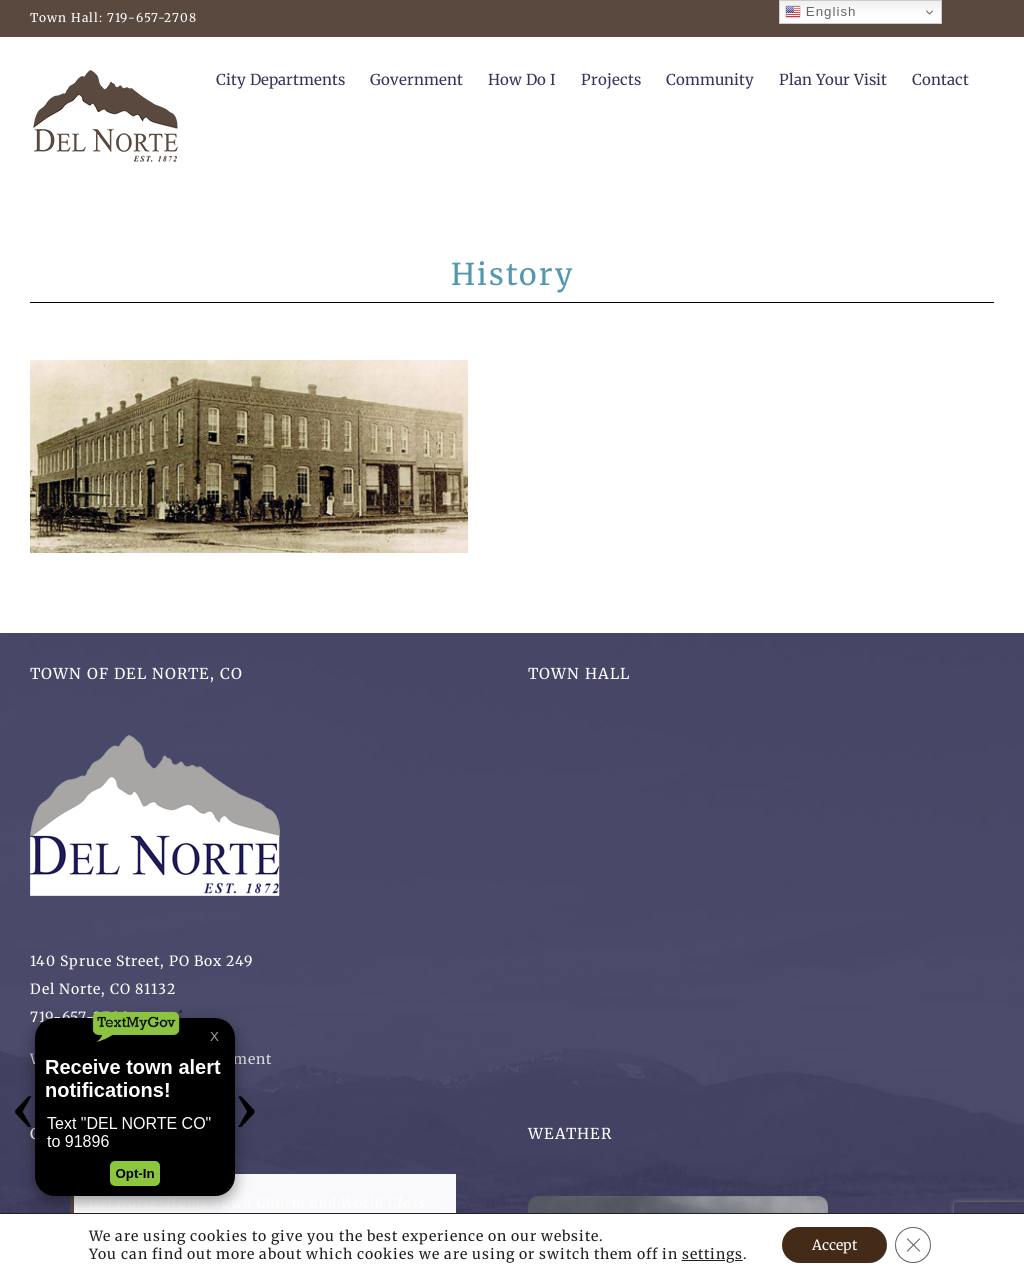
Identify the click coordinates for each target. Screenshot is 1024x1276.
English (820, 12)
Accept (834, 1245)
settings (712, 1254)
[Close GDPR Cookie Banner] (913, 1245)
